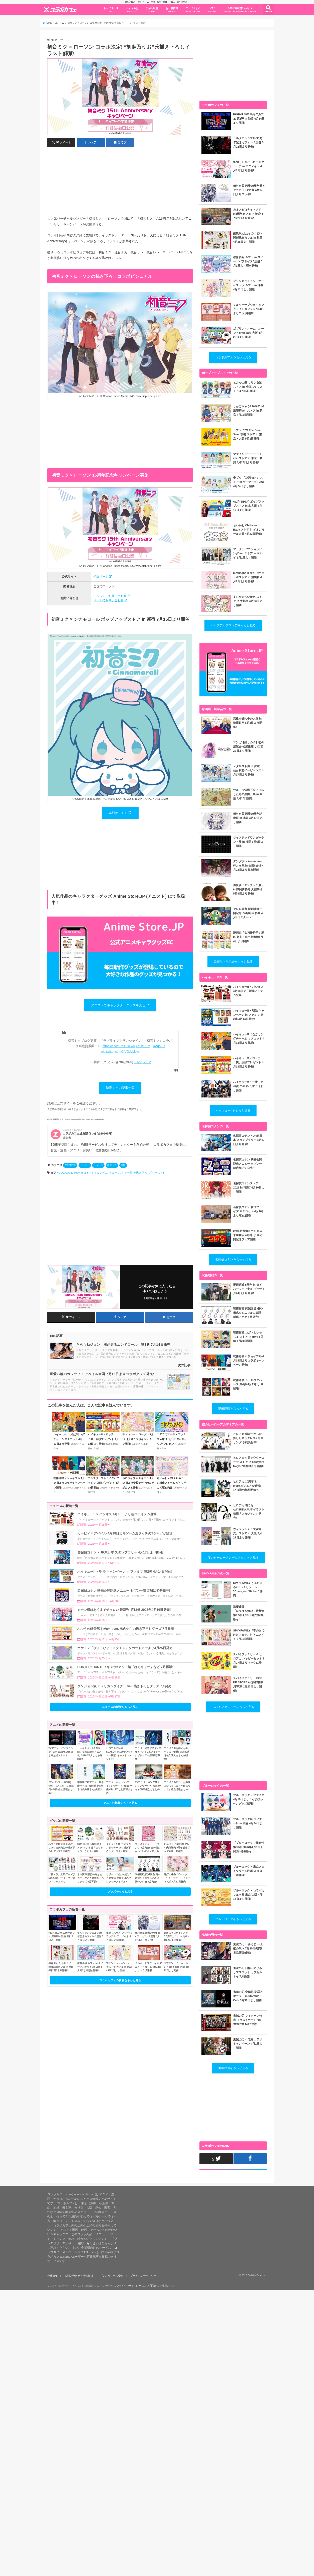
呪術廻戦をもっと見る (233, 1408)
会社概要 (52, 2275)
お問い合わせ (86, 2243)
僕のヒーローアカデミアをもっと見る (233, 1557)
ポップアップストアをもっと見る (233, 625)
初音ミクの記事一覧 (120, 1088)
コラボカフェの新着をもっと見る (120, 1980)
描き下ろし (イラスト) (150, 1172)
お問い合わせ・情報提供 (78, 2275)
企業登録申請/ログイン (240, 10)
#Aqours (159, 1046)
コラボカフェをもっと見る (233, 357)
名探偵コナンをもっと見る (233, 1259)
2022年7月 (70, 1165)
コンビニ (85, 1165)
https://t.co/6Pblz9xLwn (119, 1046)
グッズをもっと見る (120, 1891)
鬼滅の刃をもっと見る (233, 2068)
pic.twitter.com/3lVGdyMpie (120, 1051)
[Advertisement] (81, 180)
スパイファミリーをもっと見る (233, 1706)
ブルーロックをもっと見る (233, 1919)
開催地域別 (152, 10)
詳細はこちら (118, 813)
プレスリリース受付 (111, 2275)
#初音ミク (143, 1046)
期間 (123, 1165)
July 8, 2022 (142, 1062)
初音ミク (112, 1165)
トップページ (111, 10)
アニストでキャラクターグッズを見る (118, 1005)
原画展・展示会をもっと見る (233, 961)
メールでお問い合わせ (109, 600)
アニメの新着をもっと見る (120, 1802)
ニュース (98, 1165)
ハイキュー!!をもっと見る (233, 1110)
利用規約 (154, 2285)
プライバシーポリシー (143, 2275)
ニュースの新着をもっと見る (120, 1706)
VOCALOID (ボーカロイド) (76, 1172)
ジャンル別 (132, 10)
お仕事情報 (172, 10)
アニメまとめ (193, 10)
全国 (129, 1172)
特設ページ (101, 576)
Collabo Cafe (60, 9)
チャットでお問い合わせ (110, 596)
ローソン (117, 1172)
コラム (212, 10)
